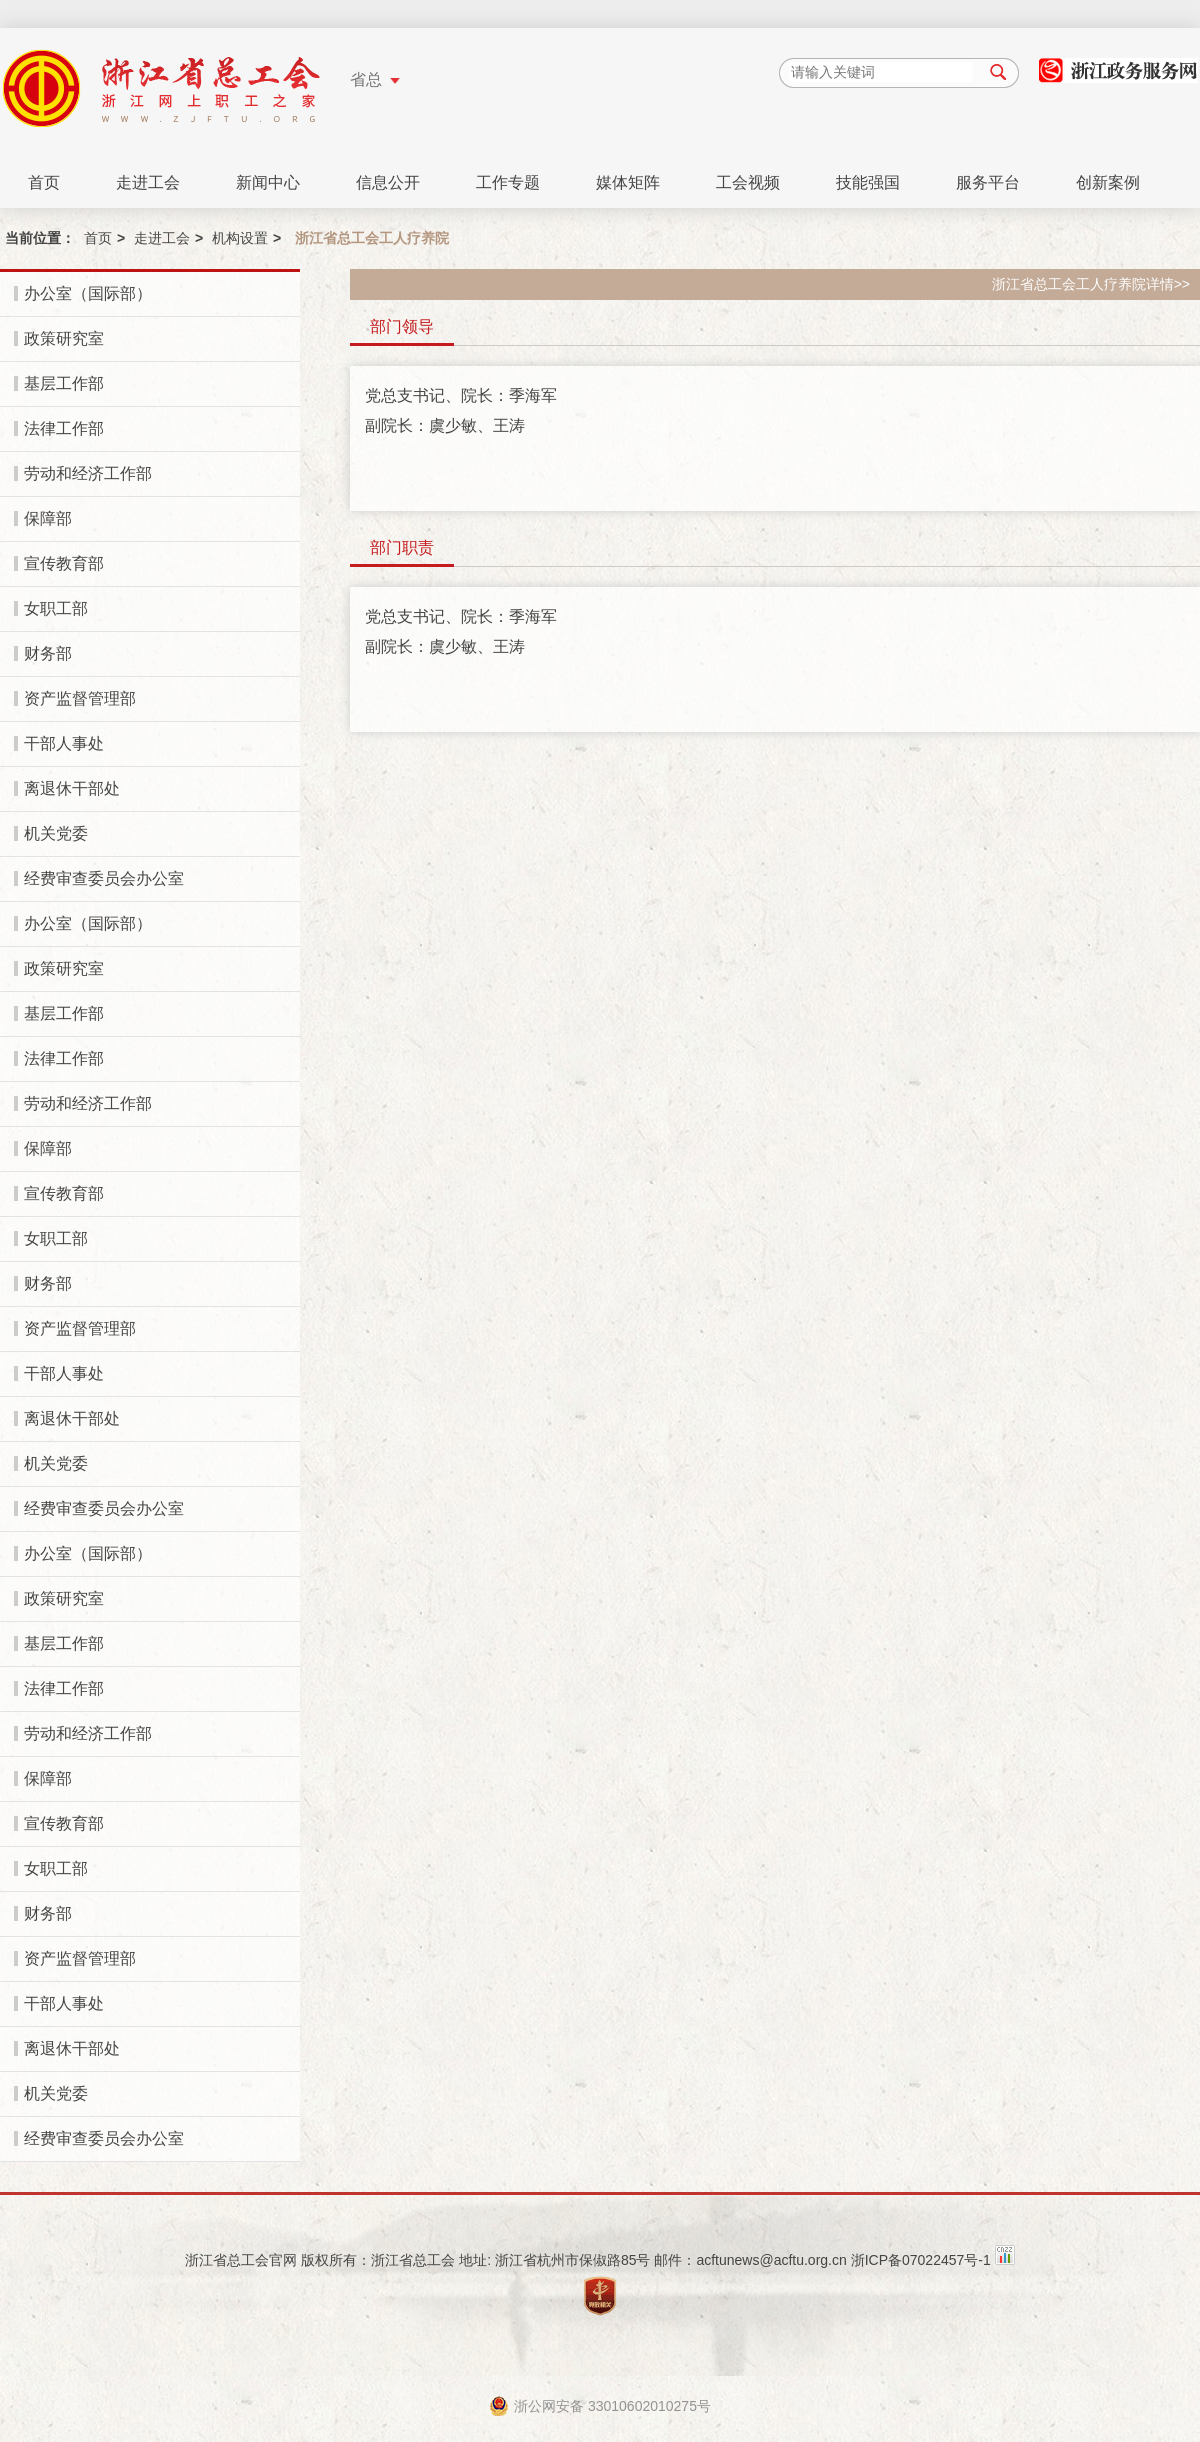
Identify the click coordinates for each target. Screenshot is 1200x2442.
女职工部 (56, 608)
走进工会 (148, 182)
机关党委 (56, 833)
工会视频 (748, 182)
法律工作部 (64, 428)
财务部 (48, 653)
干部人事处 (64, 743)
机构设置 (240, 238)
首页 (44, 182)
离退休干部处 (72, 788)
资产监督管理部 (80, 698)
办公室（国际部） (88, 293)
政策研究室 (64, 338)
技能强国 (868, 182)
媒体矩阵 (628, 182)
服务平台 (988, 182)
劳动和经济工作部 (88, 473)
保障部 (48, 518)
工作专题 (508, 182)
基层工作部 (64, 383)
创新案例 (1108, 182)
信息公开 (388, 182)
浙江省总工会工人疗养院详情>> (1091, 284)
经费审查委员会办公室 (104, 878)
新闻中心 (268, 182)
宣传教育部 (64, 563)
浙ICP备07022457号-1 (921, 2260)
